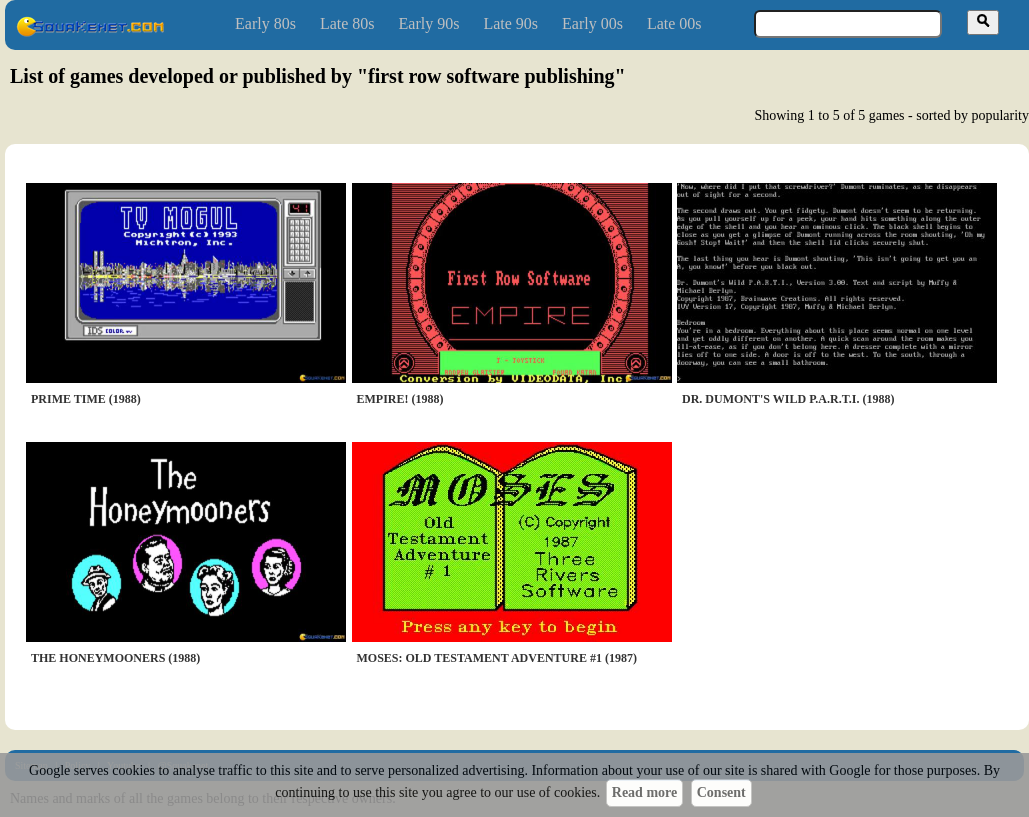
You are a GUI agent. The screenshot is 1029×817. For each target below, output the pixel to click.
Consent (721, 792)
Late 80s (347, 23)
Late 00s (674, 23)
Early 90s (429, 23)
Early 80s (265, 23)
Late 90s (510, 23)
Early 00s (592, 23)
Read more (644, 792)
